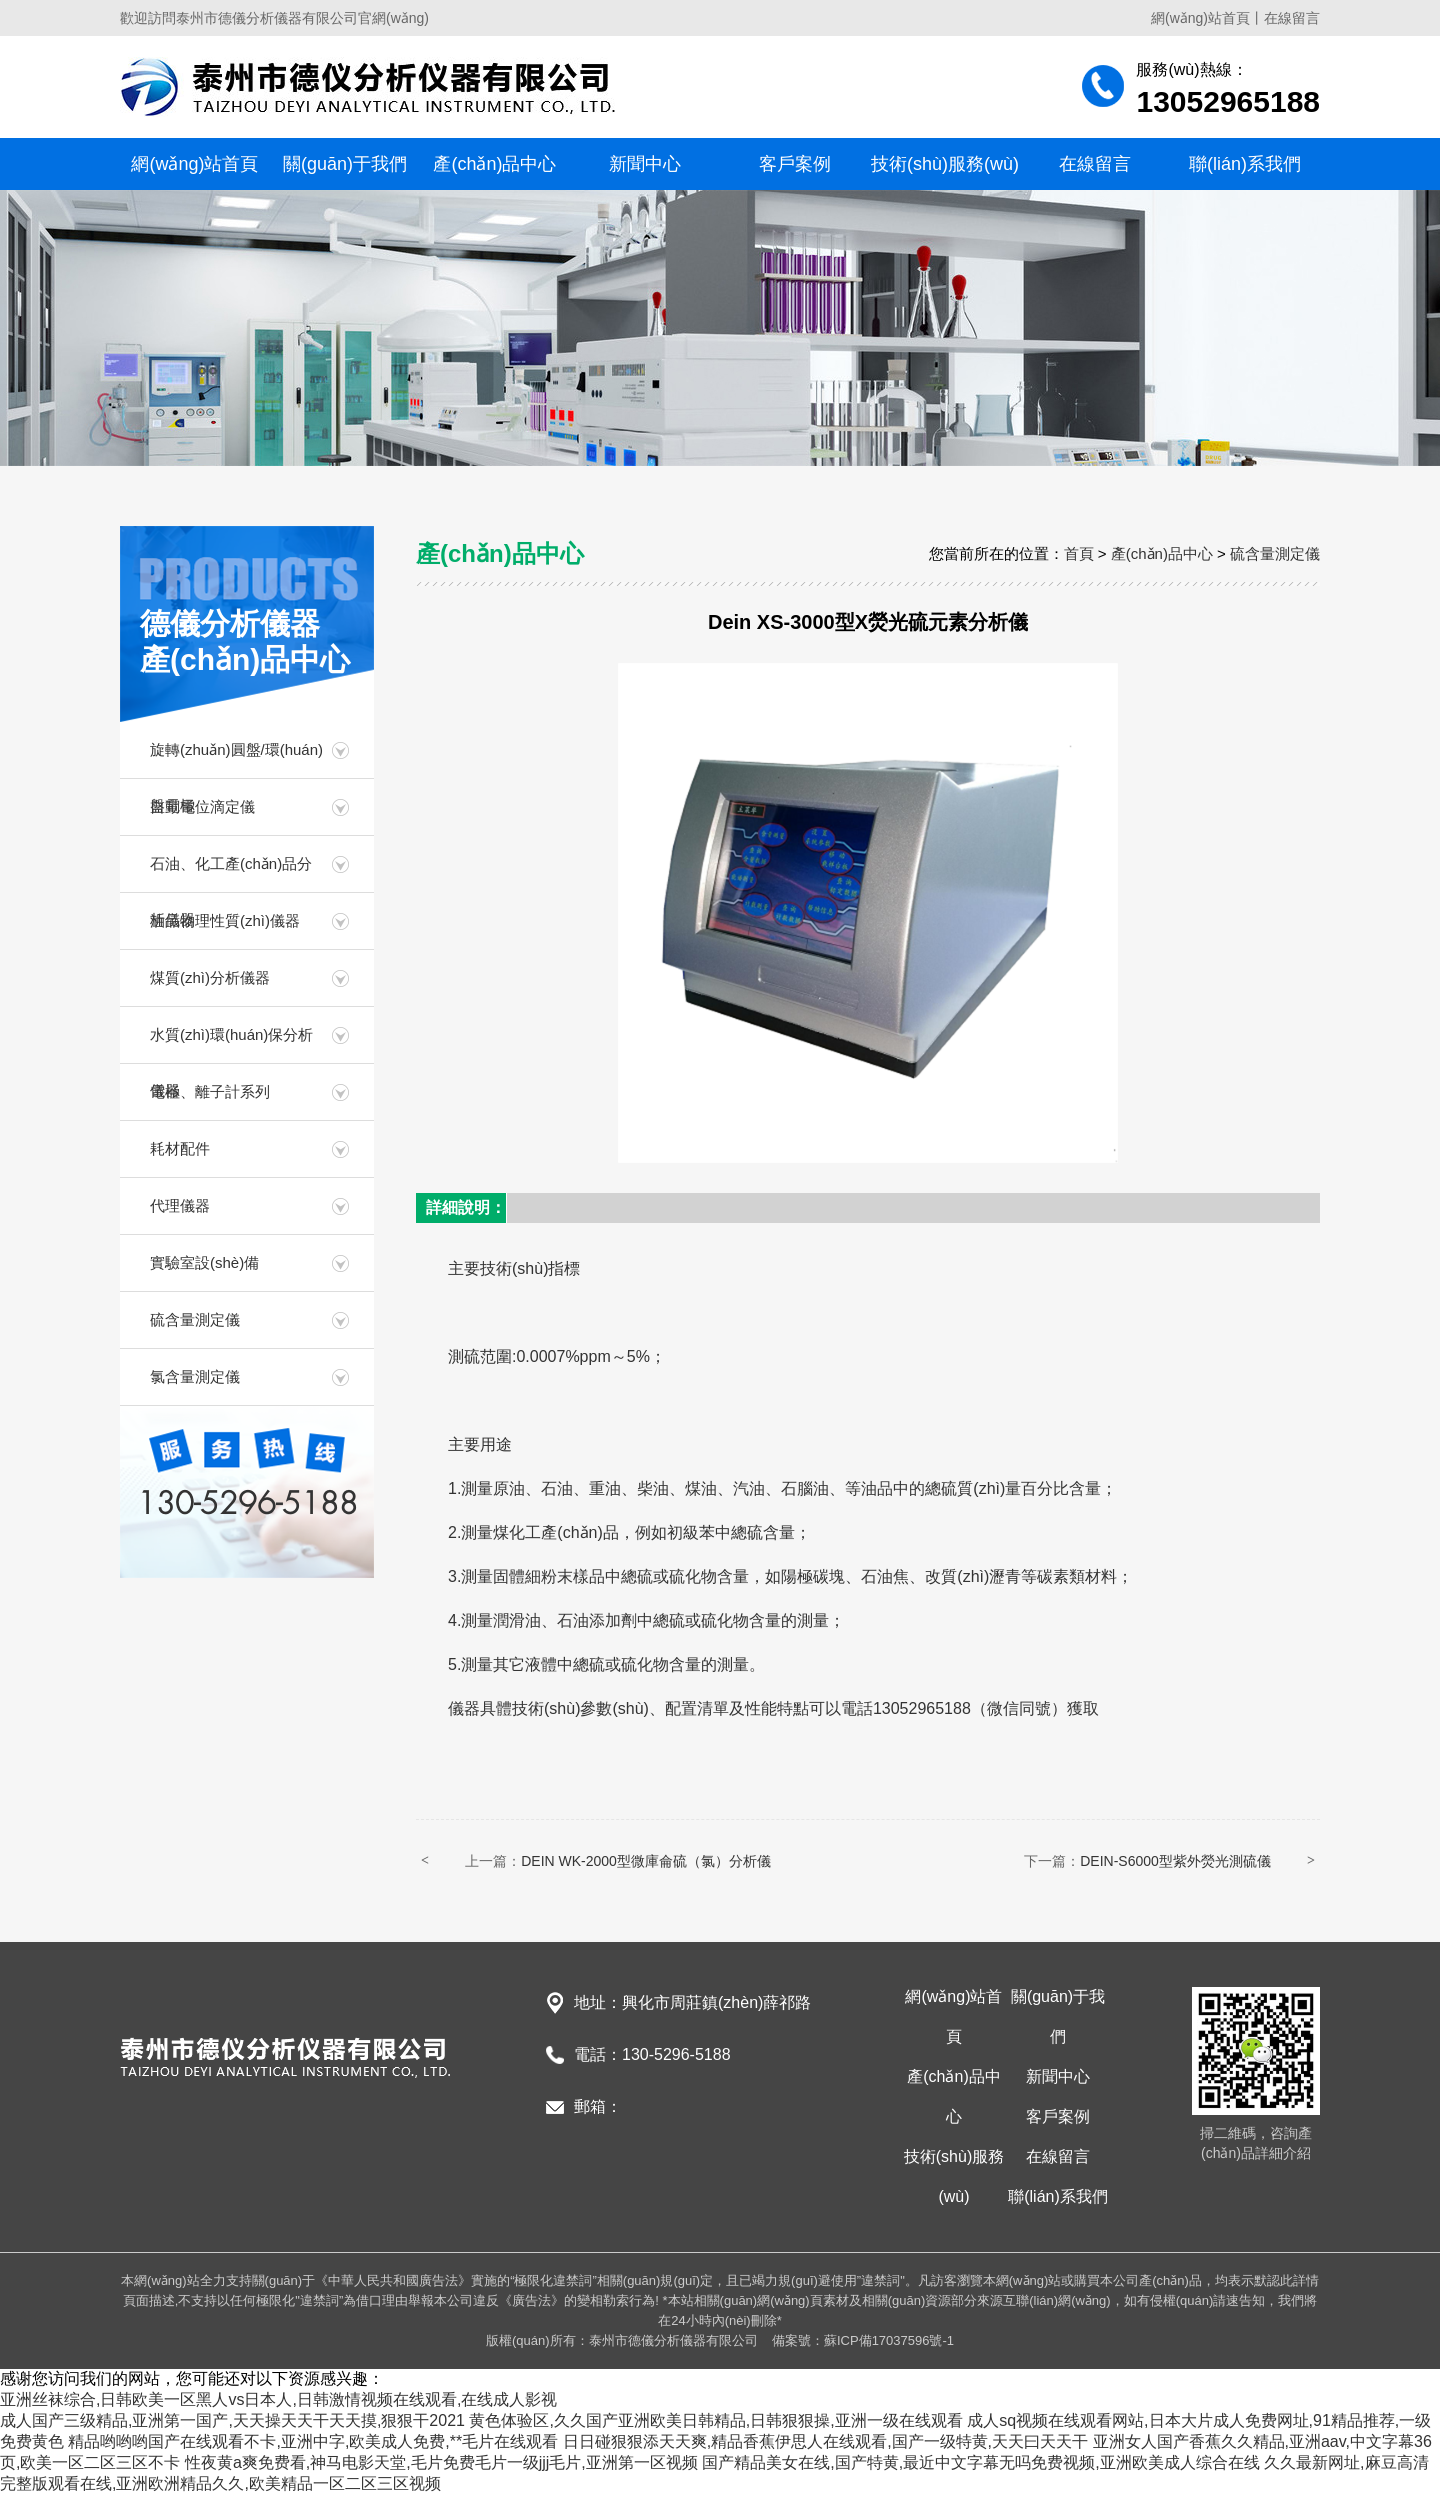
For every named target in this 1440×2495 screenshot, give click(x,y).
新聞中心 (645, 164)
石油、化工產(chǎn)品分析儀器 (231, 873)
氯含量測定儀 (195, 1376)
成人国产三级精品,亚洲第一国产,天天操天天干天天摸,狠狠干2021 (232, 2420)
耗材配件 (180, 1148)
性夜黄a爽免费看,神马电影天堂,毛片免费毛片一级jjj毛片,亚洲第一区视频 (441, 2462)
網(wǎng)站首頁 (1200, 18)
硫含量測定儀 (195, 1319)
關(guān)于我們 (345, 164)
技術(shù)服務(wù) (945, 164)
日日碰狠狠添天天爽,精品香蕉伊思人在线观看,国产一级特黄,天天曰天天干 (825, 2441)
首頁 (1079, 553)
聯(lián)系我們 (1245, 164)
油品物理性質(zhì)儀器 (225, 920)
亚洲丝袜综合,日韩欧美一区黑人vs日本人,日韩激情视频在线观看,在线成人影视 (278, 2399)
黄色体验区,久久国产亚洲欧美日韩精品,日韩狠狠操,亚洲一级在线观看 (715, 2420)
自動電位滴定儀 (202, 806)
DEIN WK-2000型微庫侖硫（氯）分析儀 (646, 1861)
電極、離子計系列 (210, 1091)
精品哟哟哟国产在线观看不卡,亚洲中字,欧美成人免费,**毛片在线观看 (313, 2441)
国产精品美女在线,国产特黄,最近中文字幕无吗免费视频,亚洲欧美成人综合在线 (980, 2462)
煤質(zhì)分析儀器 (210, 977)
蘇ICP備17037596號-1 (889, 2340)
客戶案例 (795, 164)
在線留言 (1292, 18)
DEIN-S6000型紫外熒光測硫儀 (1175, 1861)
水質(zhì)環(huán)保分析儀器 (231, 1044)
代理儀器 (180, 1205)
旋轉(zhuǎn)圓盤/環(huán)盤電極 (236, 759)
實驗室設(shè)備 (204, 1262)
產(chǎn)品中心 (494, 164)
